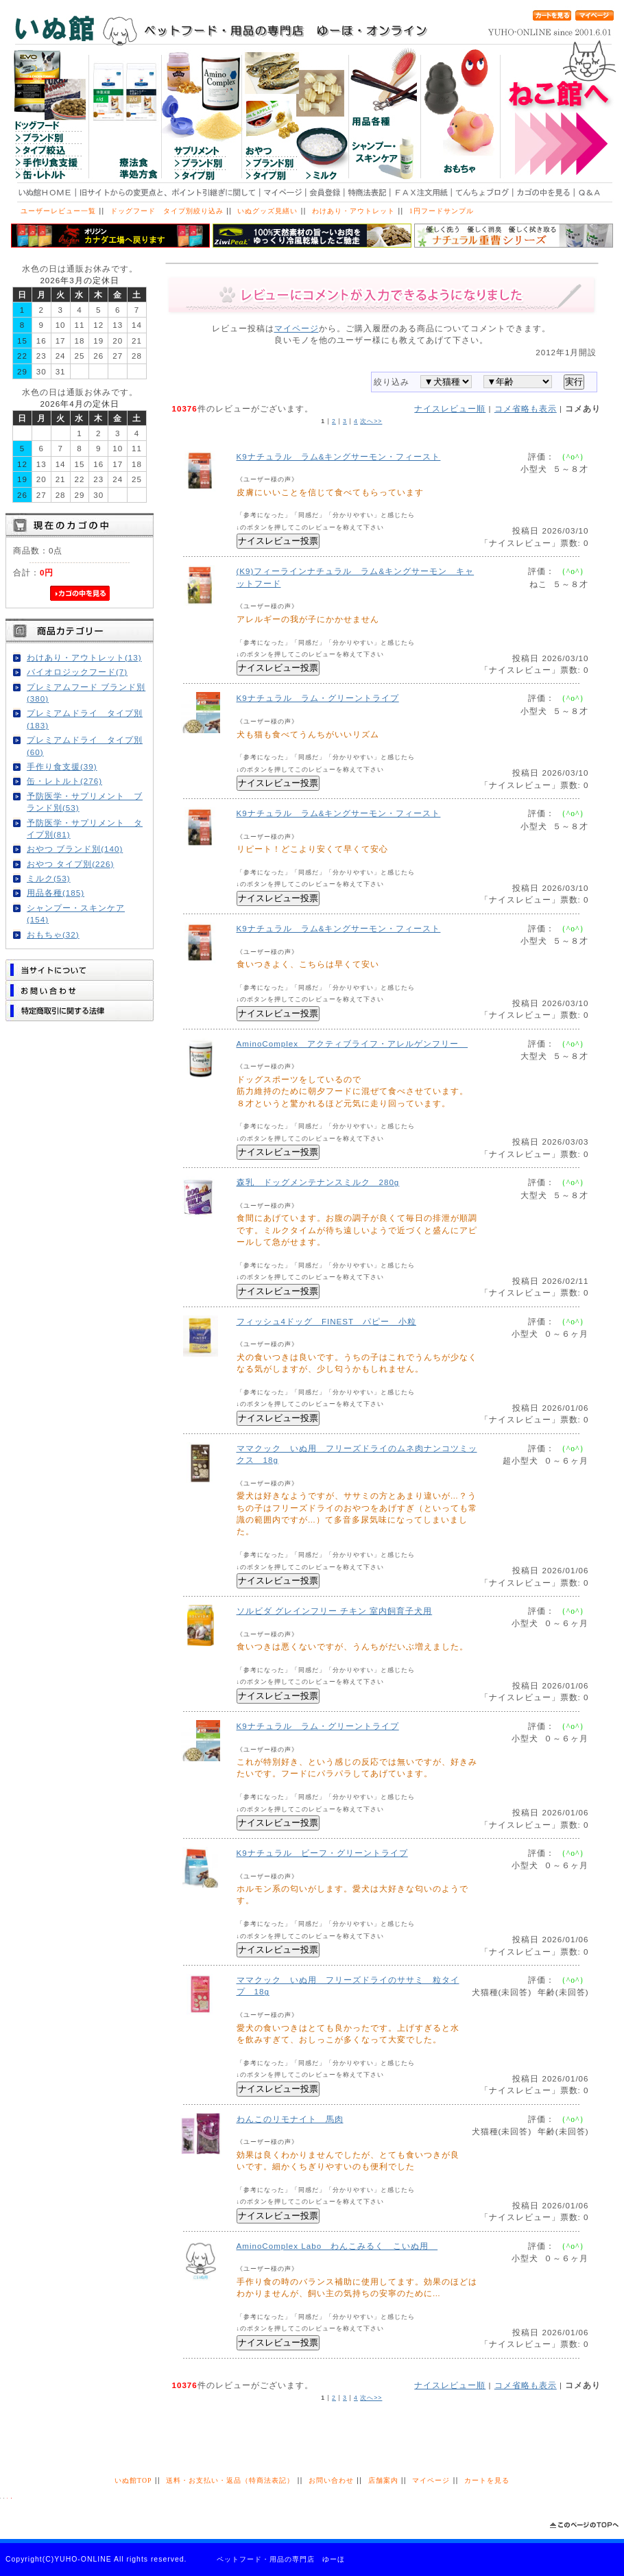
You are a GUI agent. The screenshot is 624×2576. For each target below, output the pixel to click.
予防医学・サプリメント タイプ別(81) (85, 828)
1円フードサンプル (441, 211)
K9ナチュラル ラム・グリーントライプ (318, 697)
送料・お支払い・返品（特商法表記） (230, 2480)
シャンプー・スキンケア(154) (76, 913)
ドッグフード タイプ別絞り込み (167, 211)
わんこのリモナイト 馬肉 (290, 2118)
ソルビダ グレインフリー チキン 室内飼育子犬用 (335, 1610)
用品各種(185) (55, 892)
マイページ (296, 328)
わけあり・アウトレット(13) (84, 657)
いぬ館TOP (133, 2480)
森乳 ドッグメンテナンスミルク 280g (318, 1182)
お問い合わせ (331, 2480)
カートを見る (486, 2480)
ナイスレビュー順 (449, 408)
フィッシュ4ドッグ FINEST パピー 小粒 (326, 1321)
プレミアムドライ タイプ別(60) (85, 745)
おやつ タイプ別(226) (70, 863)
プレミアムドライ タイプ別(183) (85, 718)
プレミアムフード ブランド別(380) (86, 692)
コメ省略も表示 (525, 408)
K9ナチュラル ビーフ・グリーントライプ (322, 1852)
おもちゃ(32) (53, 934)
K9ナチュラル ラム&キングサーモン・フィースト (339, 456)
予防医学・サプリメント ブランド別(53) (85, 801)
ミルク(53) (49, 878)
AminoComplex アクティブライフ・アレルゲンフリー (352, 1043)
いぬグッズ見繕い (267, 211)
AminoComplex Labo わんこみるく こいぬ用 (337, 2245)
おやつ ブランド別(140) (75, 848)
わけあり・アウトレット (353, 211)
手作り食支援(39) (62, 766)
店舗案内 (383, 2480)
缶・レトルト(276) (64, 780)
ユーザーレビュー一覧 (58, 211)
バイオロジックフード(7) (77, 671)
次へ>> (371, 421)
